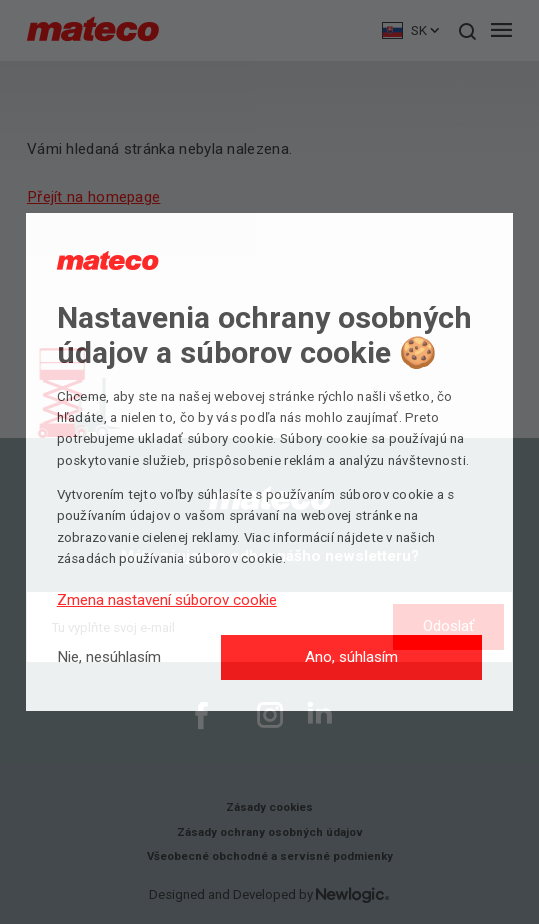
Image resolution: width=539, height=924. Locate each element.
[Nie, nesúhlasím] (109, 657)
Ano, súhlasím (351, 657)
